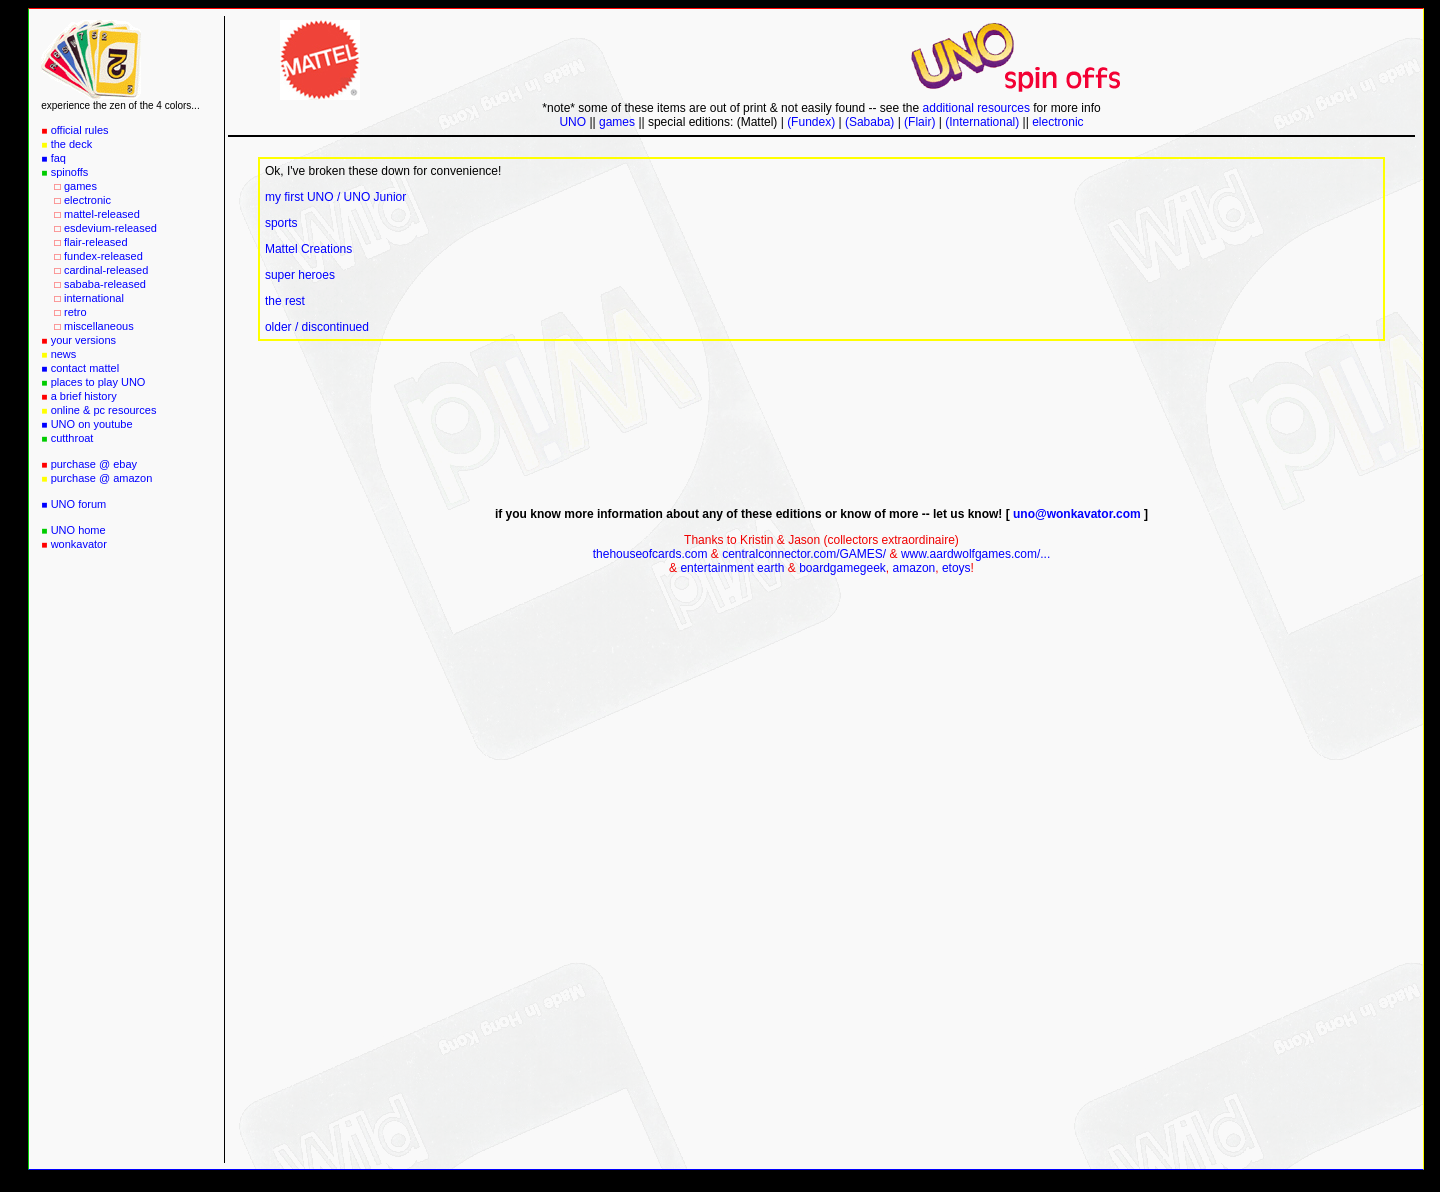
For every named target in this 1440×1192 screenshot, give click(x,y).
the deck (72, 144)
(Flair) (919, 122)
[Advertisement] (121, 863)
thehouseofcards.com (650, 554)
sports (281, 223)
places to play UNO (98, 382)
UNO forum (79, 504)
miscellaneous (99, 326)
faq (58, 158)
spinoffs (70, 172)
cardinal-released (106, 270)
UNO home (78, 530)
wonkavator (79, 544)
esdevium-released (110, 228)
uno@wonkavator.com (1077, 514)
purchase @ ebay (94, 464)
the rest (285, 301)
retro (75, 312)
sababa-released (105, 284)
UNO (572, 122)
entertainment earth (732, 568)
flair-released (96, 242)
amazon (914, 568)
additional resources (976, 108)
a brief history (84, 396)
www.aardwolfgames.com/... (975, 554)
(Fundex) (812, 122)
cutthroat (72, 438)
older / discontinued (317, 327)
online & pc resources (104, 410)
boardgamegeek (842, 568)
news (64, 354)
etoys (956, 568)
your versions (83, 340)
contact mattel (85, 368)
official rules (80, 130)
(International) (982, 122)
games (80, 186)
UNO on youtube (92, 424)
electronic (87, 200)
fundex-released (103, 256)
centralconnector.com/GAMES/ (804, 554)
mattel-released (102, 214)
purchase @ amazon (102, 478)
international (94, 298)
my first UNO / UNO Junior (335, 197)
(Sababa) (869, 122)
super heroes (300, 275)
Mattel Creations (308, 249)
